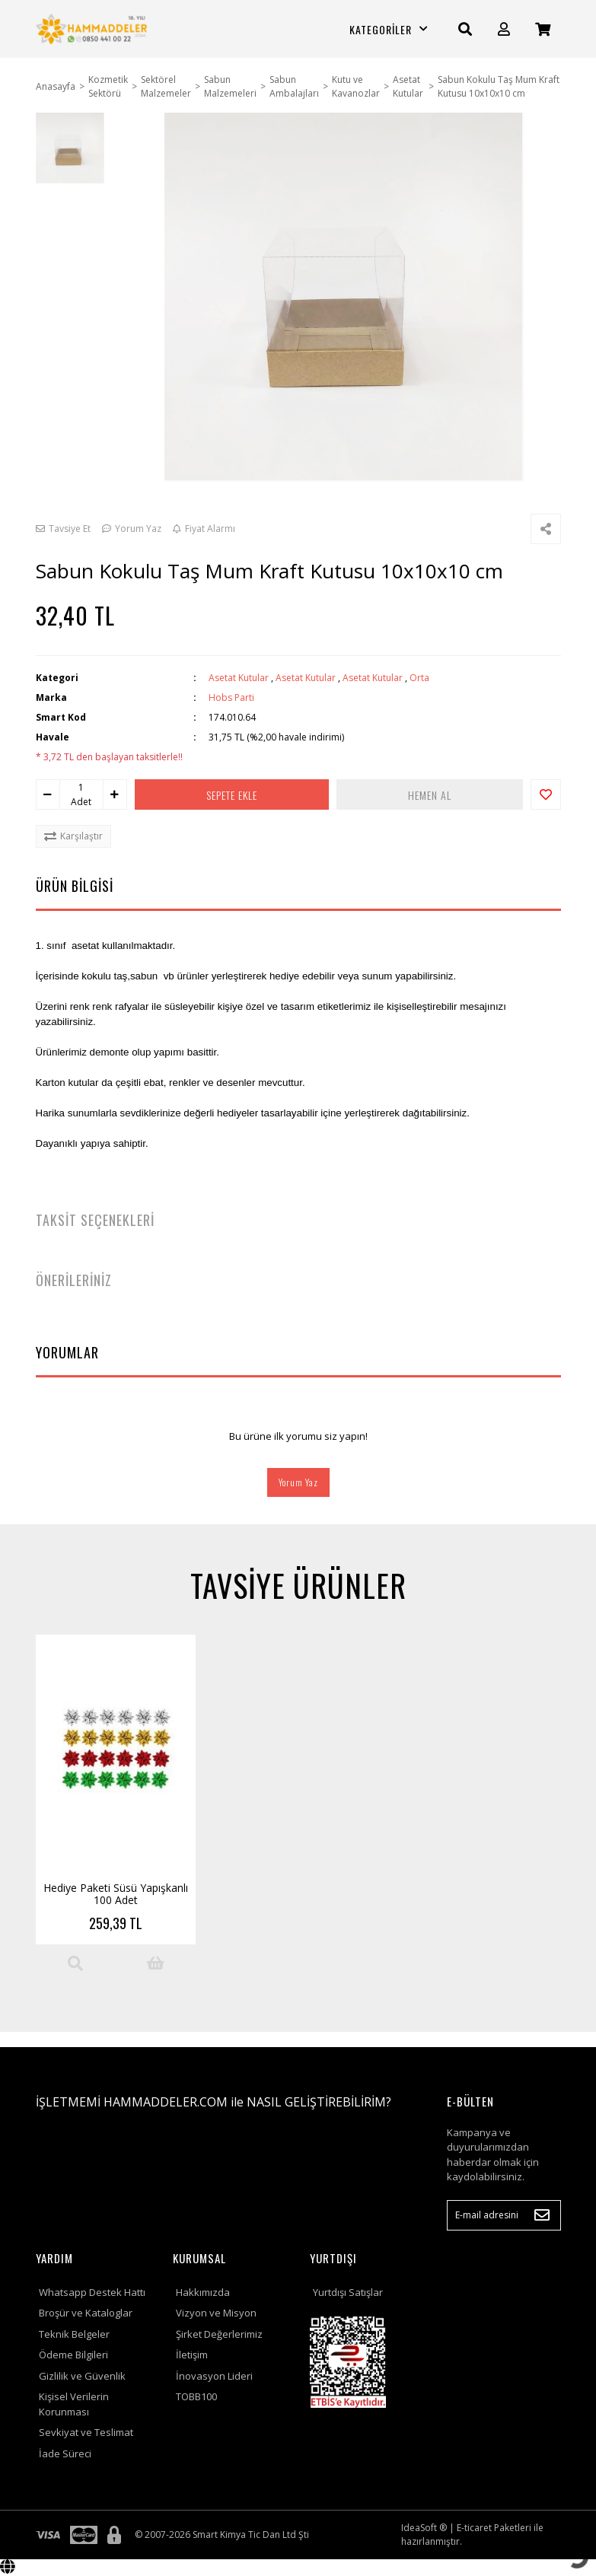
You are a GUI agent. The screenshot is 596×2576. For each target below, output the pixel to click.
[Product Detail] (75, 1963)
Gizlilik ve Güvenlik (82, 2376)
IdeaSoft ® (424, 2527)
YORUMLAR (67, 1352)
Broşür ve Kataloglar (85, 2313)
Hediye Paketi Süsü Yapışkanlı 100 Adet (115, 1893)
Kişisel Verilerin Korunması (74, 2404)
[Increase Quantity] (115, 794)
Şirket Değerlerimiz (219, 2334)
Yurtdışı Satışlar (348, 2292)
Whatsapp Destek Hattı (92, 2292)
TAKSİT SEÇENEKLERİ (95, 1220)
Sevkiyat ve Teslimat (86, 2432)
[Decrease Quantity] (48, 794)
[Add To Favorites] (546, 794)
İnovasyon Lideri (214, 2376)
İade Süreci (65, 2453)
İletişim (192, 2354)
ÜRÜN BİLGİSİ (74, 886)
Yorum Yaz (298, 1482)
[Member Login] (504, 29)
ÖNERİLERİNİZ (74, 1280)
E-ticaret (474, 2527)
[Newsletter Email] (504, 2215)
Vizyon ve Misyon (216, 2313)
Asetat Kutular (239, 677)
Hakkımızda (203, 2292)
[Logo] (93, 28)
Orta (419, 677)
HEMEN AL (429, 795)
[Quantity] (81, 787)
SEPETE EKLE (231, 795)
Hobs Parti (231, 697)
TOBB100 (196, 2396)
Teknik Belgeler (74, 2334)
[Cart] (542, 29)
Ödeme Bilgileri (73, 2354)
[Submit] (542, 2215)
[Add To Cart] (155, 1963)
